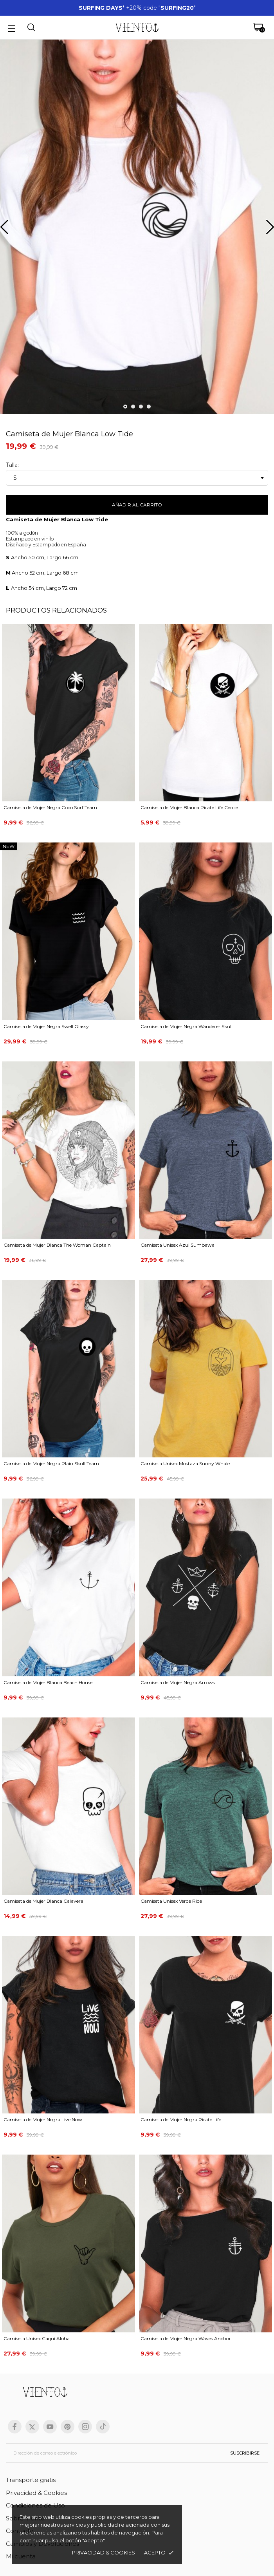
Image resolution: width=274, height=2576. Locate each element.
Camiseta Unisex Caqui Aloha (37, 2338)
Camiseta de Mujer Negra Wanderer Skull (187, 1026)
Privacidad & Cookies (36, 2492)
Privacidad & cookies (103, 2552)
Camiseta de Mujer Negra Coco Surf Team (50, 807)
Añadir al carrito (137, 505)
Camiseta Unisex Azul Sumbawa (178, 1245)
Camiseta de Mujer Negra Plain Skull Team (51, 1463)
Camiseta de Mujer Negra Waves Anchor (186, 2338)
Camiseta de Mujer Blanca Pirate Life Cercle (189, 807)
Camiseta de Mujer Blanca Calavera (43, 1901)
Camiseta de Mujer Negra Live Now (43, 2119)
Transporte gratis (31, 2480)
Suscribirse (245, 2453)
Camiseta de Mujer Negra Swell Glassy (46, 1026)
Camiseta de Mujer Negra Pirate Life (181, 2119)
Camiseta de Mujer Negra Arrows (178, 1682)
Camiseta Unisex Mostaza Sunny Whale (185, 1463)
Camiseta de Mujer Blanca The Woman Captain (57, 1245)
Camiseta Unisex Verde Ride (171, 1901)
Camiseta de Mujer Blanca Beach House (48, 1682)
